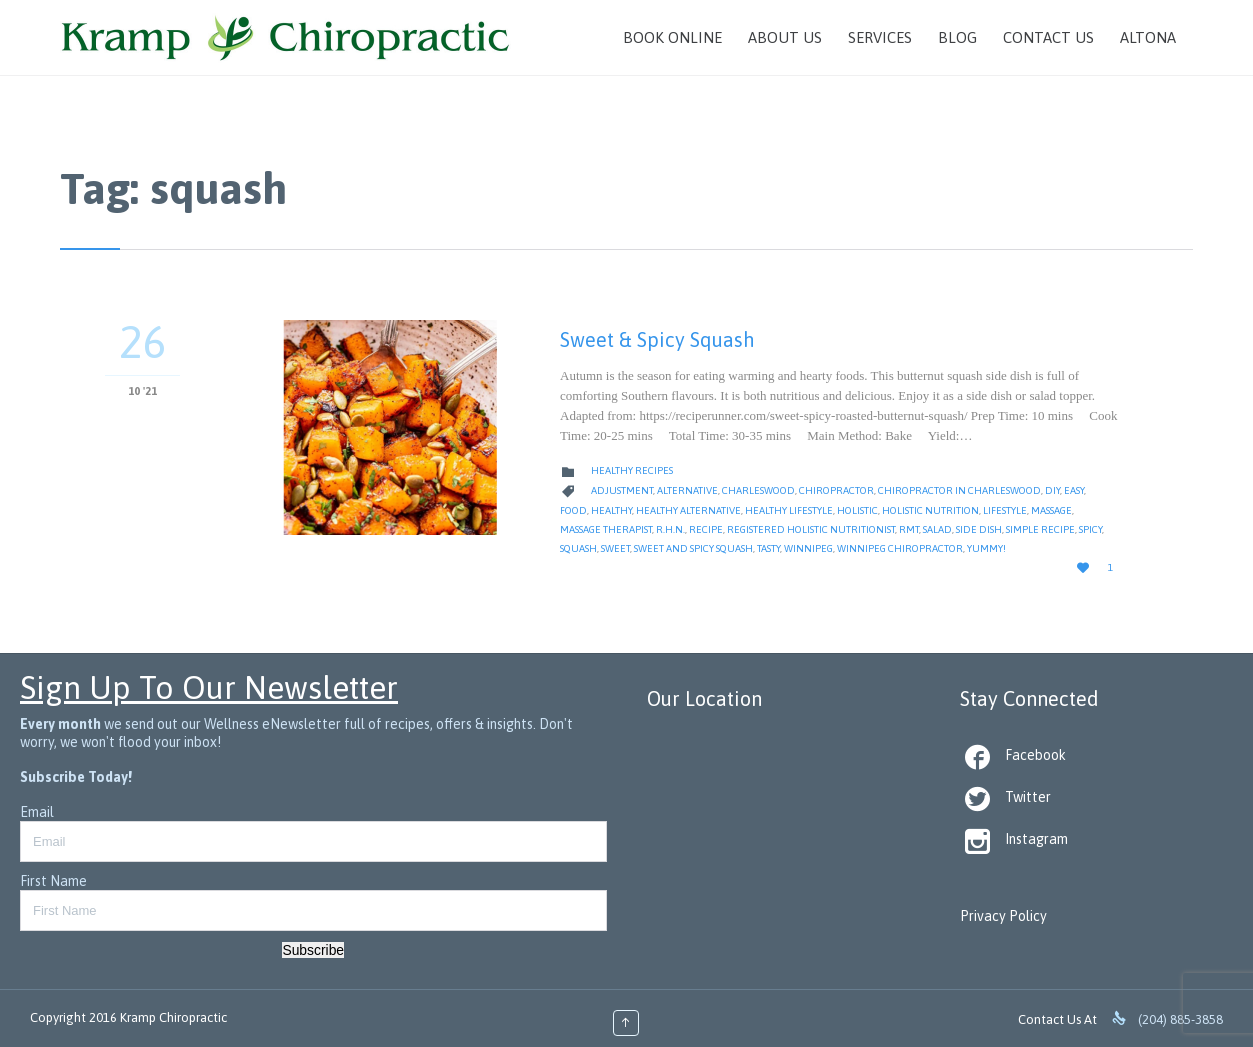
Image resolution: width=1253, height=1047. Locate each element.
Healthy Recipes (632, 470)
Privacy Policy (1003, 916)
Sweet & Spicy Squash (657, 339)
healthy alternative (688, 510)
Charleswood (758, 490)
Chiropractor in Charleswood (959, 490)
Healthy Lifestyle (789, 510)
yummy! (986, 548)
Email (37, 812)
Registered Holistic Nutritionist (811, 529)
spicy (1090, 529)
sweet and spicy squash (693, 548)
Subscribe (313, 950)
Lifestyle (1005, 510)
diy (1052, 490)
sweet (615, 548)
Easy (1074, 490)
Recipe (706, 529)
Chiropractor (836, 490)
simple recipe (1040, 529)
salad (937, 529)
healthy (611, 510)
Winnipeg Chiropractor (900, 548)
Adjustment (622, 490)
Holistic (857, 510)
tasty (768, 548)
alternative (687, 490)
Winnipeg (808, 548)
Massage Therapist (606, 529)
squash (578, 548)
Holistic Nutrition (930, 510)
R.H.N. (670, 529)
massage (1051, 510)
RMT (909, 529)
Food (573, 510)
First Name (53, 881)
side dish (979, 529)
